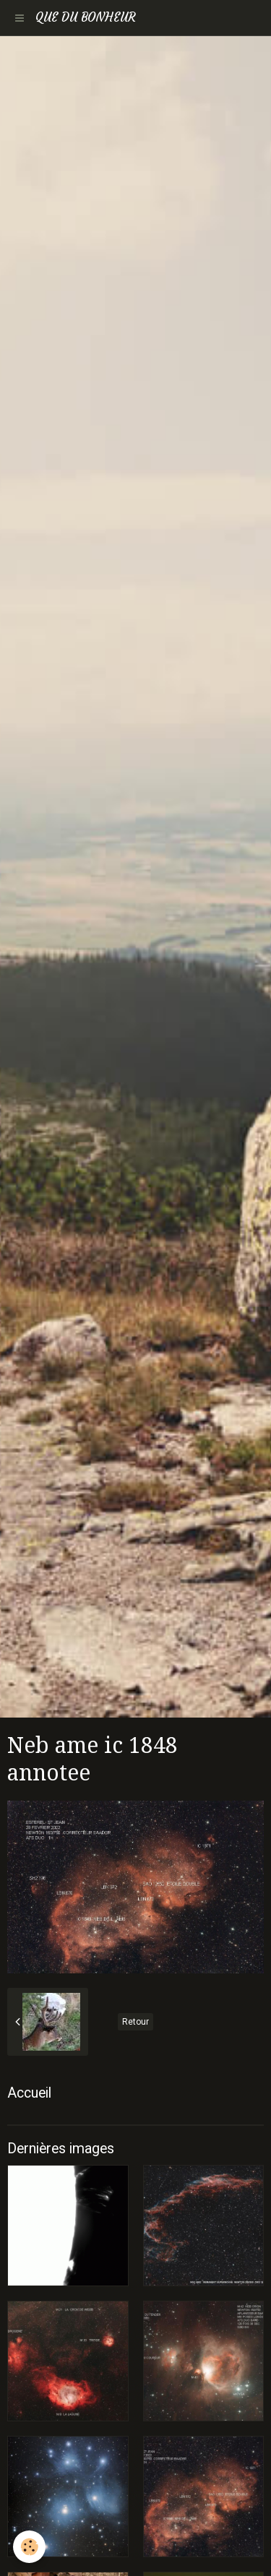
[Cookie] (29, 2546)
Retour (135, 2022)
